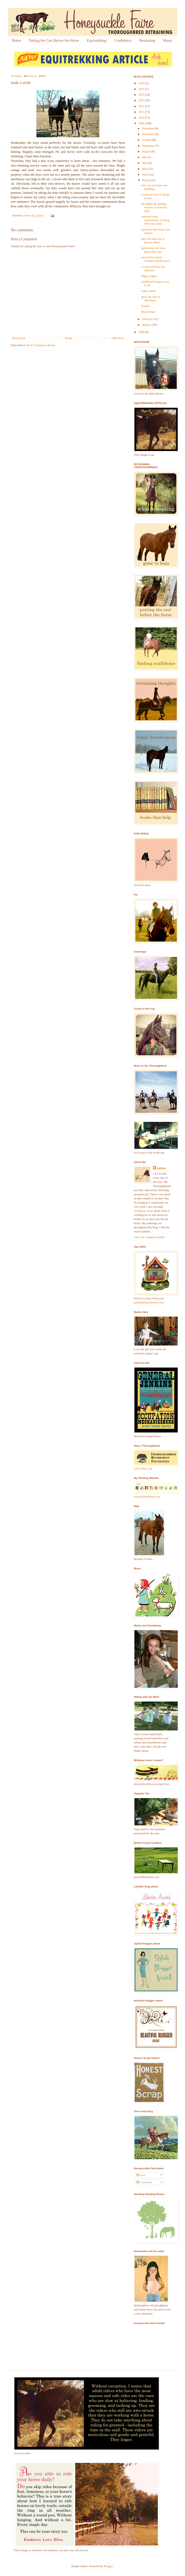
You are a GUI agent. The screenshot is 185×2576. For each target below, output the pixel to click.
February (147, 319)
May (145, 168)
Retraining (147, 40)
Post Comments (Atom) (41, 345)
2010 (141, 117)
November (148, 134)
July (145, 157)
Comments (144, 2182)
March (146, 180)
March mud (148, 311)
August (146, 151)
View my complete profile (149, 1237)
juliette (161, 1168)
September (148, 145)
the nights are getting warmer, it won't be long (154, 207)
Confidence (123, 40)
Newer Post (19, 338)
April (145, 174)
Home (16, 40)
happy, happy (149, 276)
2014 (141, 94)
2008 (141, 332)
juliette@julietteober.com (149, 1302)
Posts (141, 2175)
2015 (141, 88)
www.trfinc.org (143, 1468)
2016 (141, 83)
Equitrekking (96, 40)
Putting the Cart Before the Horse (54, 40)
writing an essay (143, 1210)
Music (167, 40)
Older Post (117, 338)
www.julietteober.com (147, 1496)
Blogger (108, 2566)
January (147, 324)
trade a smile (148, 290)
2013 (141, 100)
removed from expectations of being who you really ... (155, 220)
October (147, 139)
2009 (141, 123)
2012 (141, 106)
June (145, 162)
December (148, 128)
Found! (145, 306)
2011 (141, 111)
